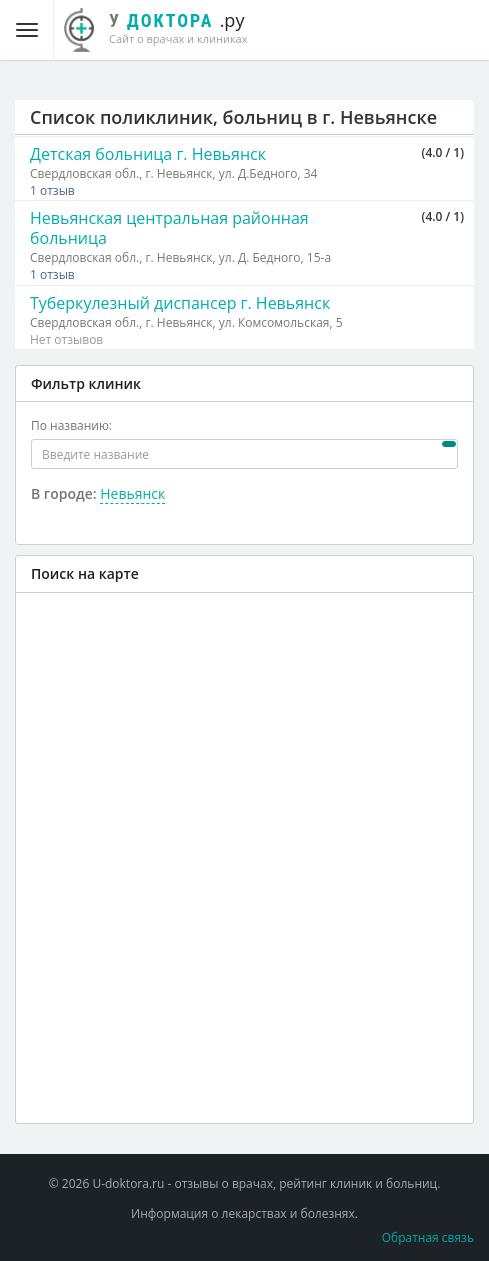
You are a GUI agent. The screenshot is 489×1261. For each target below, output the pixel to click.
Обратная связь (428, 1237)
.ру (166, 27)
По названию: (71, 425)
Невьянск (132, 493)
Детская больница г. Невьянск (148, 154)
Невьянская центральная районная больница (169, 228)
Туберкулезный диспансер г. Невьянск (180, 303)
